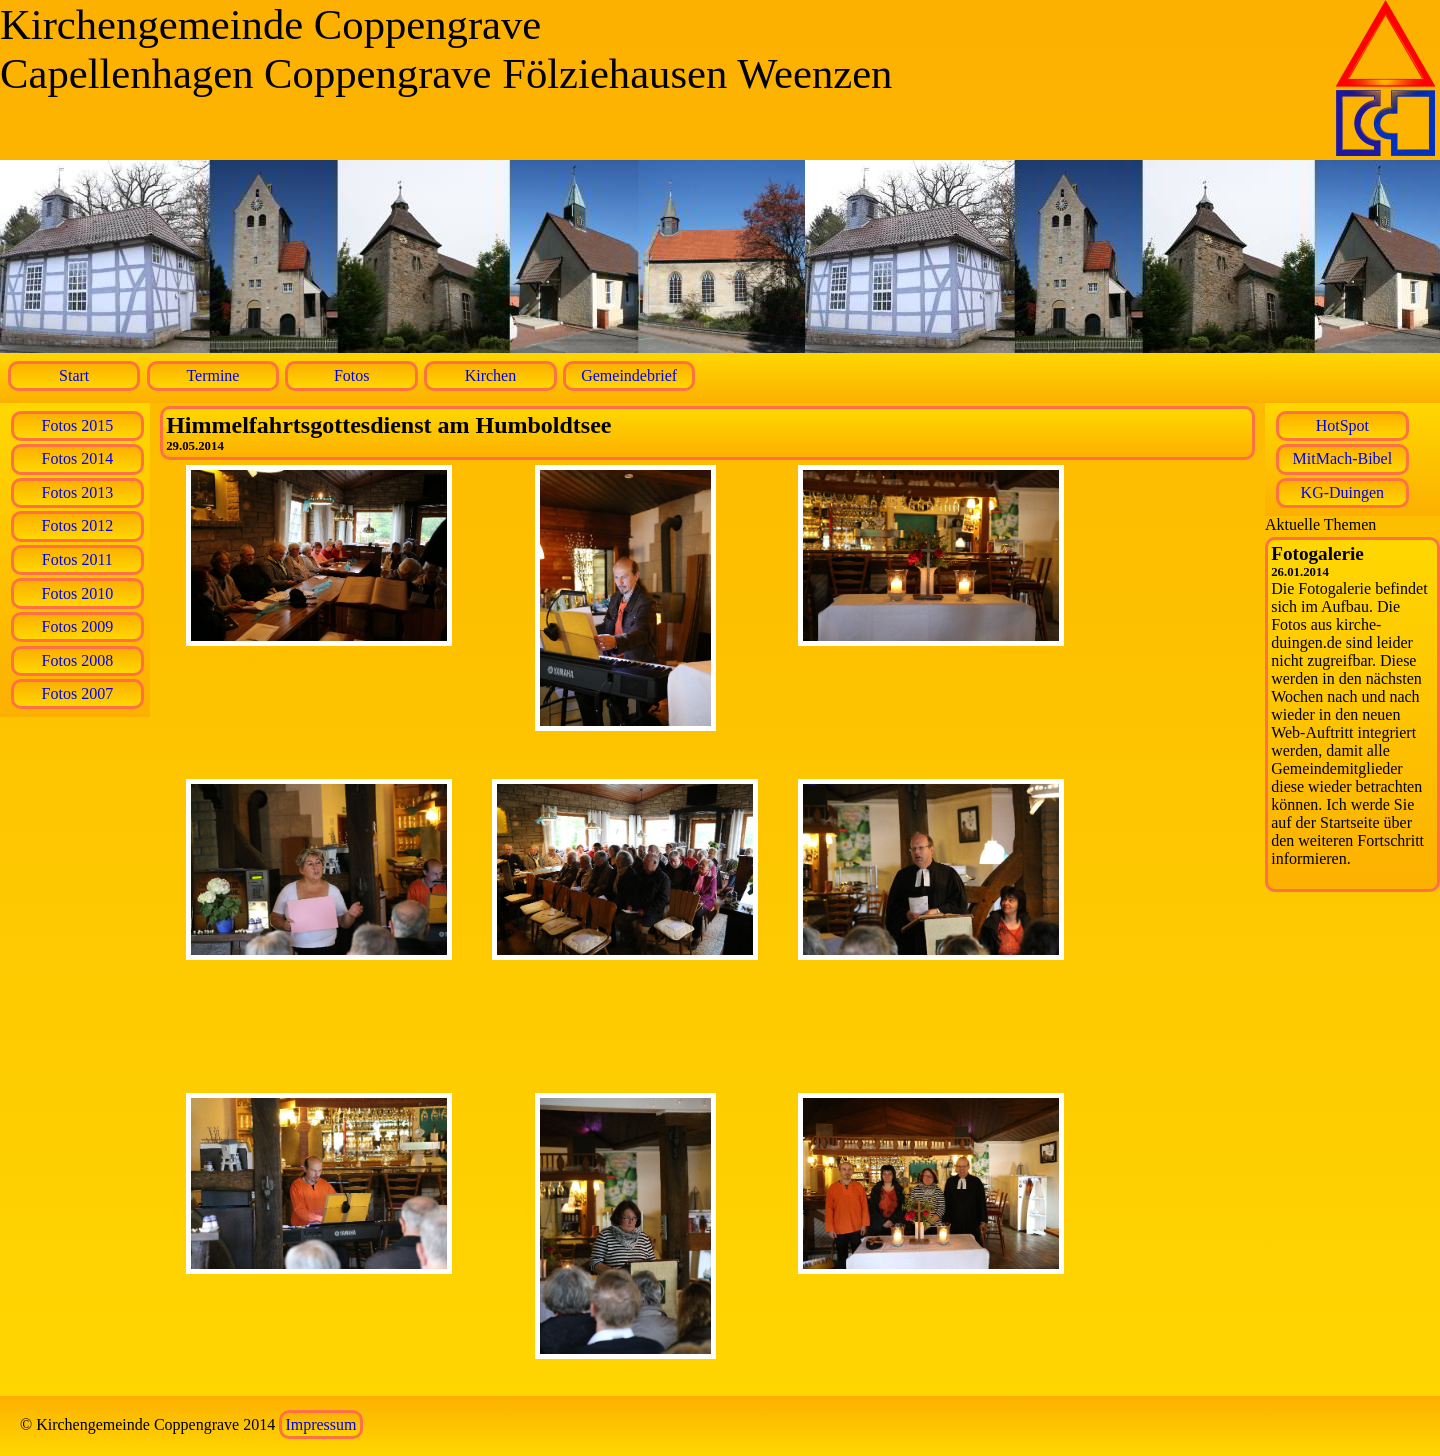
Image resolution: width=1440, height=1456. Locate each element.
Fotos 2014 (78, 458)
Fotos (352, 375)
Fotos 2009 (78, 626)
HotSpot (1342, 425)
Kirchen (491, 375)
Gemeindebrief (629, 375)
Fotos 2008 (78, 660)
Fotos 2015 (78, 425)
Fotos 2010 (78, 593)
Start (74, 375)
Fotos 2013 (78, 492)
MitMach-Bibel (1343, 458)
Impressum (320, 1424)
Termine (212, 375)
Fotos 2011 (77, 559)
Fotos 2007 (78, 693)
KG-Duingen (1343, 492)
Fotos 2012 (78, 525)
